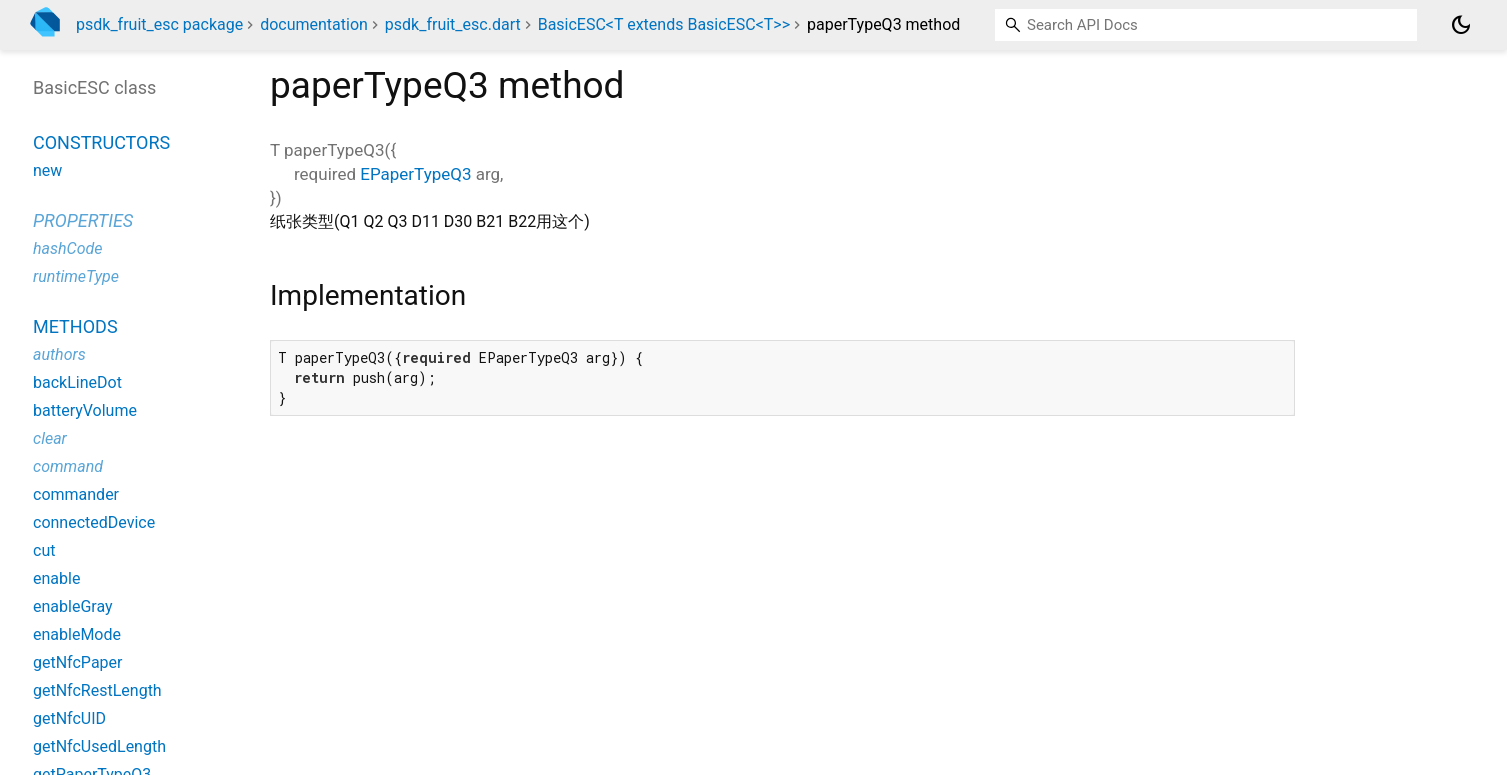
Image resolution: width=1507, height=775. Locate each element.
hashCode (67, 248)
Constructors (101, 142)
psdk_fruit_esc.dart (453, 24)
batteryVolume (85, 410)
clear (50, 438)
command (68, 466)
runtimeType (76, 276)
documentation (314, 24)
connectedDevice (94, 522)
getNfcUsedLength (99, 746)
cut (44, 550)
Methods (75, 326)
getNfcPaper (77, 662)
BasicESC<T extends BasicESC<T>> (664, 24)
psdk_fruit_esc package (159, 24)
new (47, 170)
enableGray (73, 606)
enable (56, 578)
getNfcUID (69, 718)
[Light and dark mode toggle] (1461, 25)
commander (76, 494)
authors (59, 354)
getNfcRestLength (97, 690)
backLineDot (77, 382)
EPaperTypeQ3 (415, 174)
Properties (83, 220)
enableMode (77, 634)
